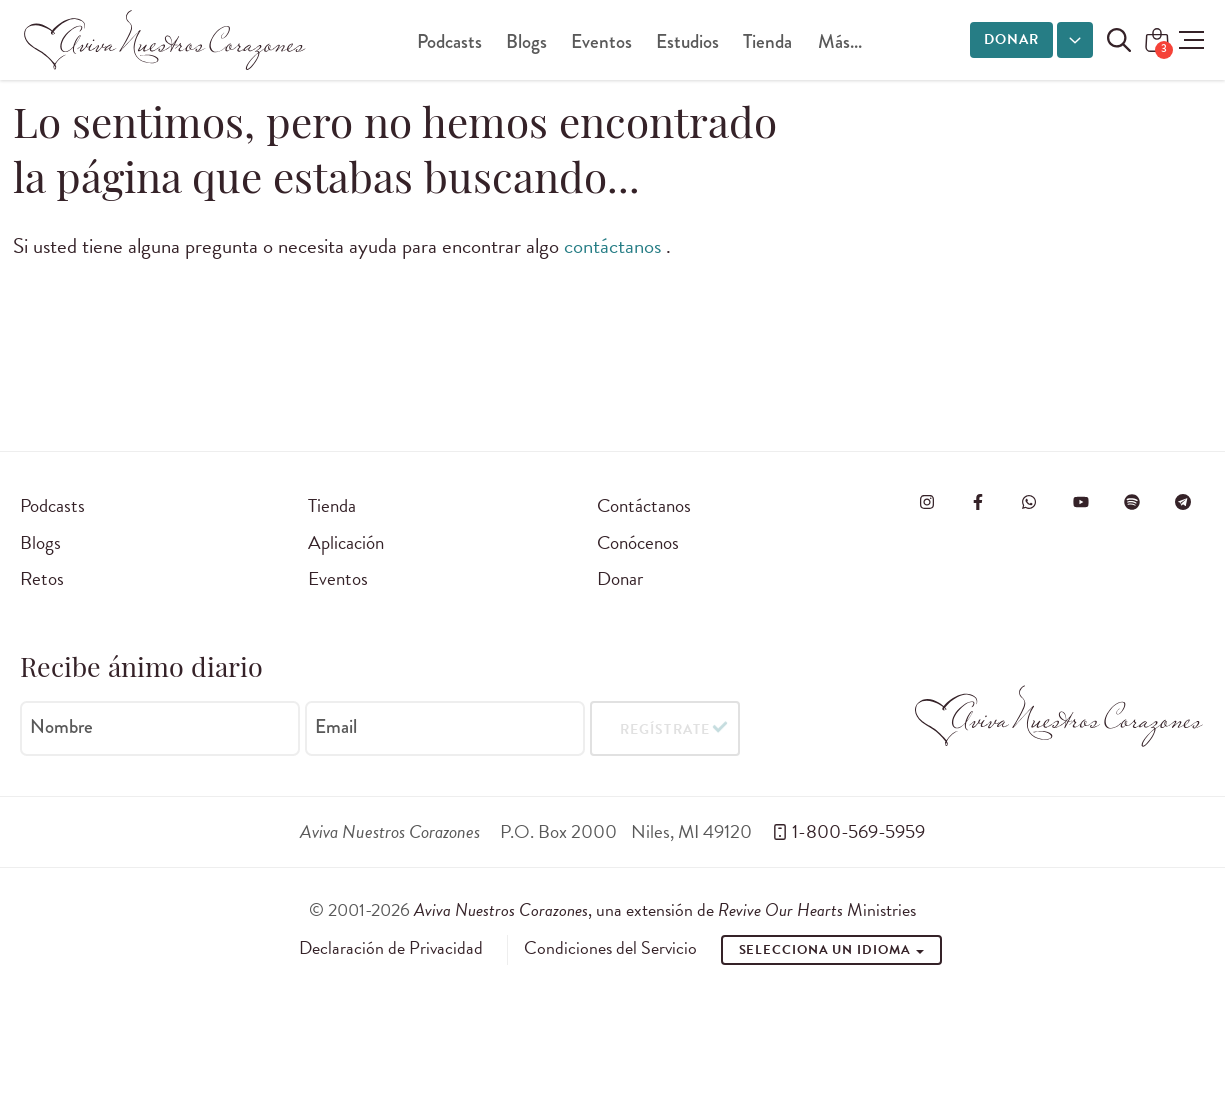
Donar (1011, 39)
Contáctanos (644, 505)
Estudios (687, 41)
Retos (42, 578)
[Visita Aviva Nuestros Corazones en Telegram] (1183, 502)
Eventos (601, 41)
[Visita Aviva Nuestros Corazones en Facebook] (978, 502)
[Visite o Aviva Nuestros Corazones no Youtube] (1081, 502)
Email (336, 727)
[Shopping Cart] (1157, 41)
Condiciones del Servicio (610, 948)
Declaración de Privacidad (391, 948)
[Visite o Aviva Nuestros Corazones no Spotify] (1132, 502)
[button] (1191, 40)
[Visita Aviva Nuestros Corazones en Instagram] (927, 502)
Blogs (526, 41)
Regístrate (664, 729)
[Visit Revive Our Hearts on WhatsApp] (1029, 502)
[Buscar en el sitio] (1119, 40)
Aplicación (346, 542)
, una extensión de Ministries (665, 909)
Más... (840, 41)
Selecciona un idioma (832, 950)
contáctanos (615, 246)
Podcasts (449, 41)
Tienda (767, 41)
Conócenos (638, 542)
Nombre (61, 727)
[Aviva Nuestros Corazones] (166, 40)
